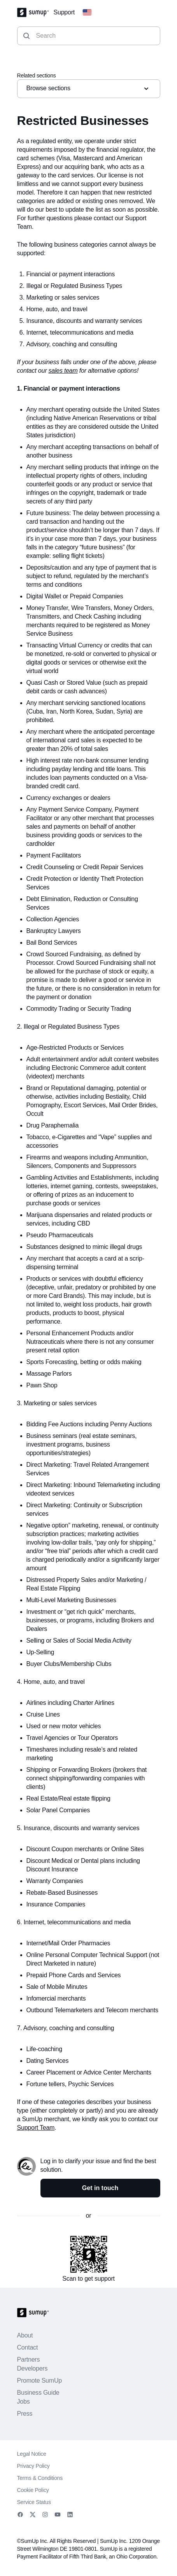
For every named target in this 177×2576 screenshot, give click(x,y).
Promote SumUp (39, 2380)
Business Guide (38, 2392)
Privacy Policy (33, 2466)
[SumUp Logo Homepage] (35, 12)
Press (25, 2413)
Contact (27, 2347)
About (25, 2335)
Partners (28, 2359)
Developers (32, 2368)
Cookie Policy (33, 2490)
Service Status (34, 2502)
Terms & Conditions (40, 2478)
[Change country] (87, 12)
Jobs (23, 2401)
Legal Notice (31, 2454)
